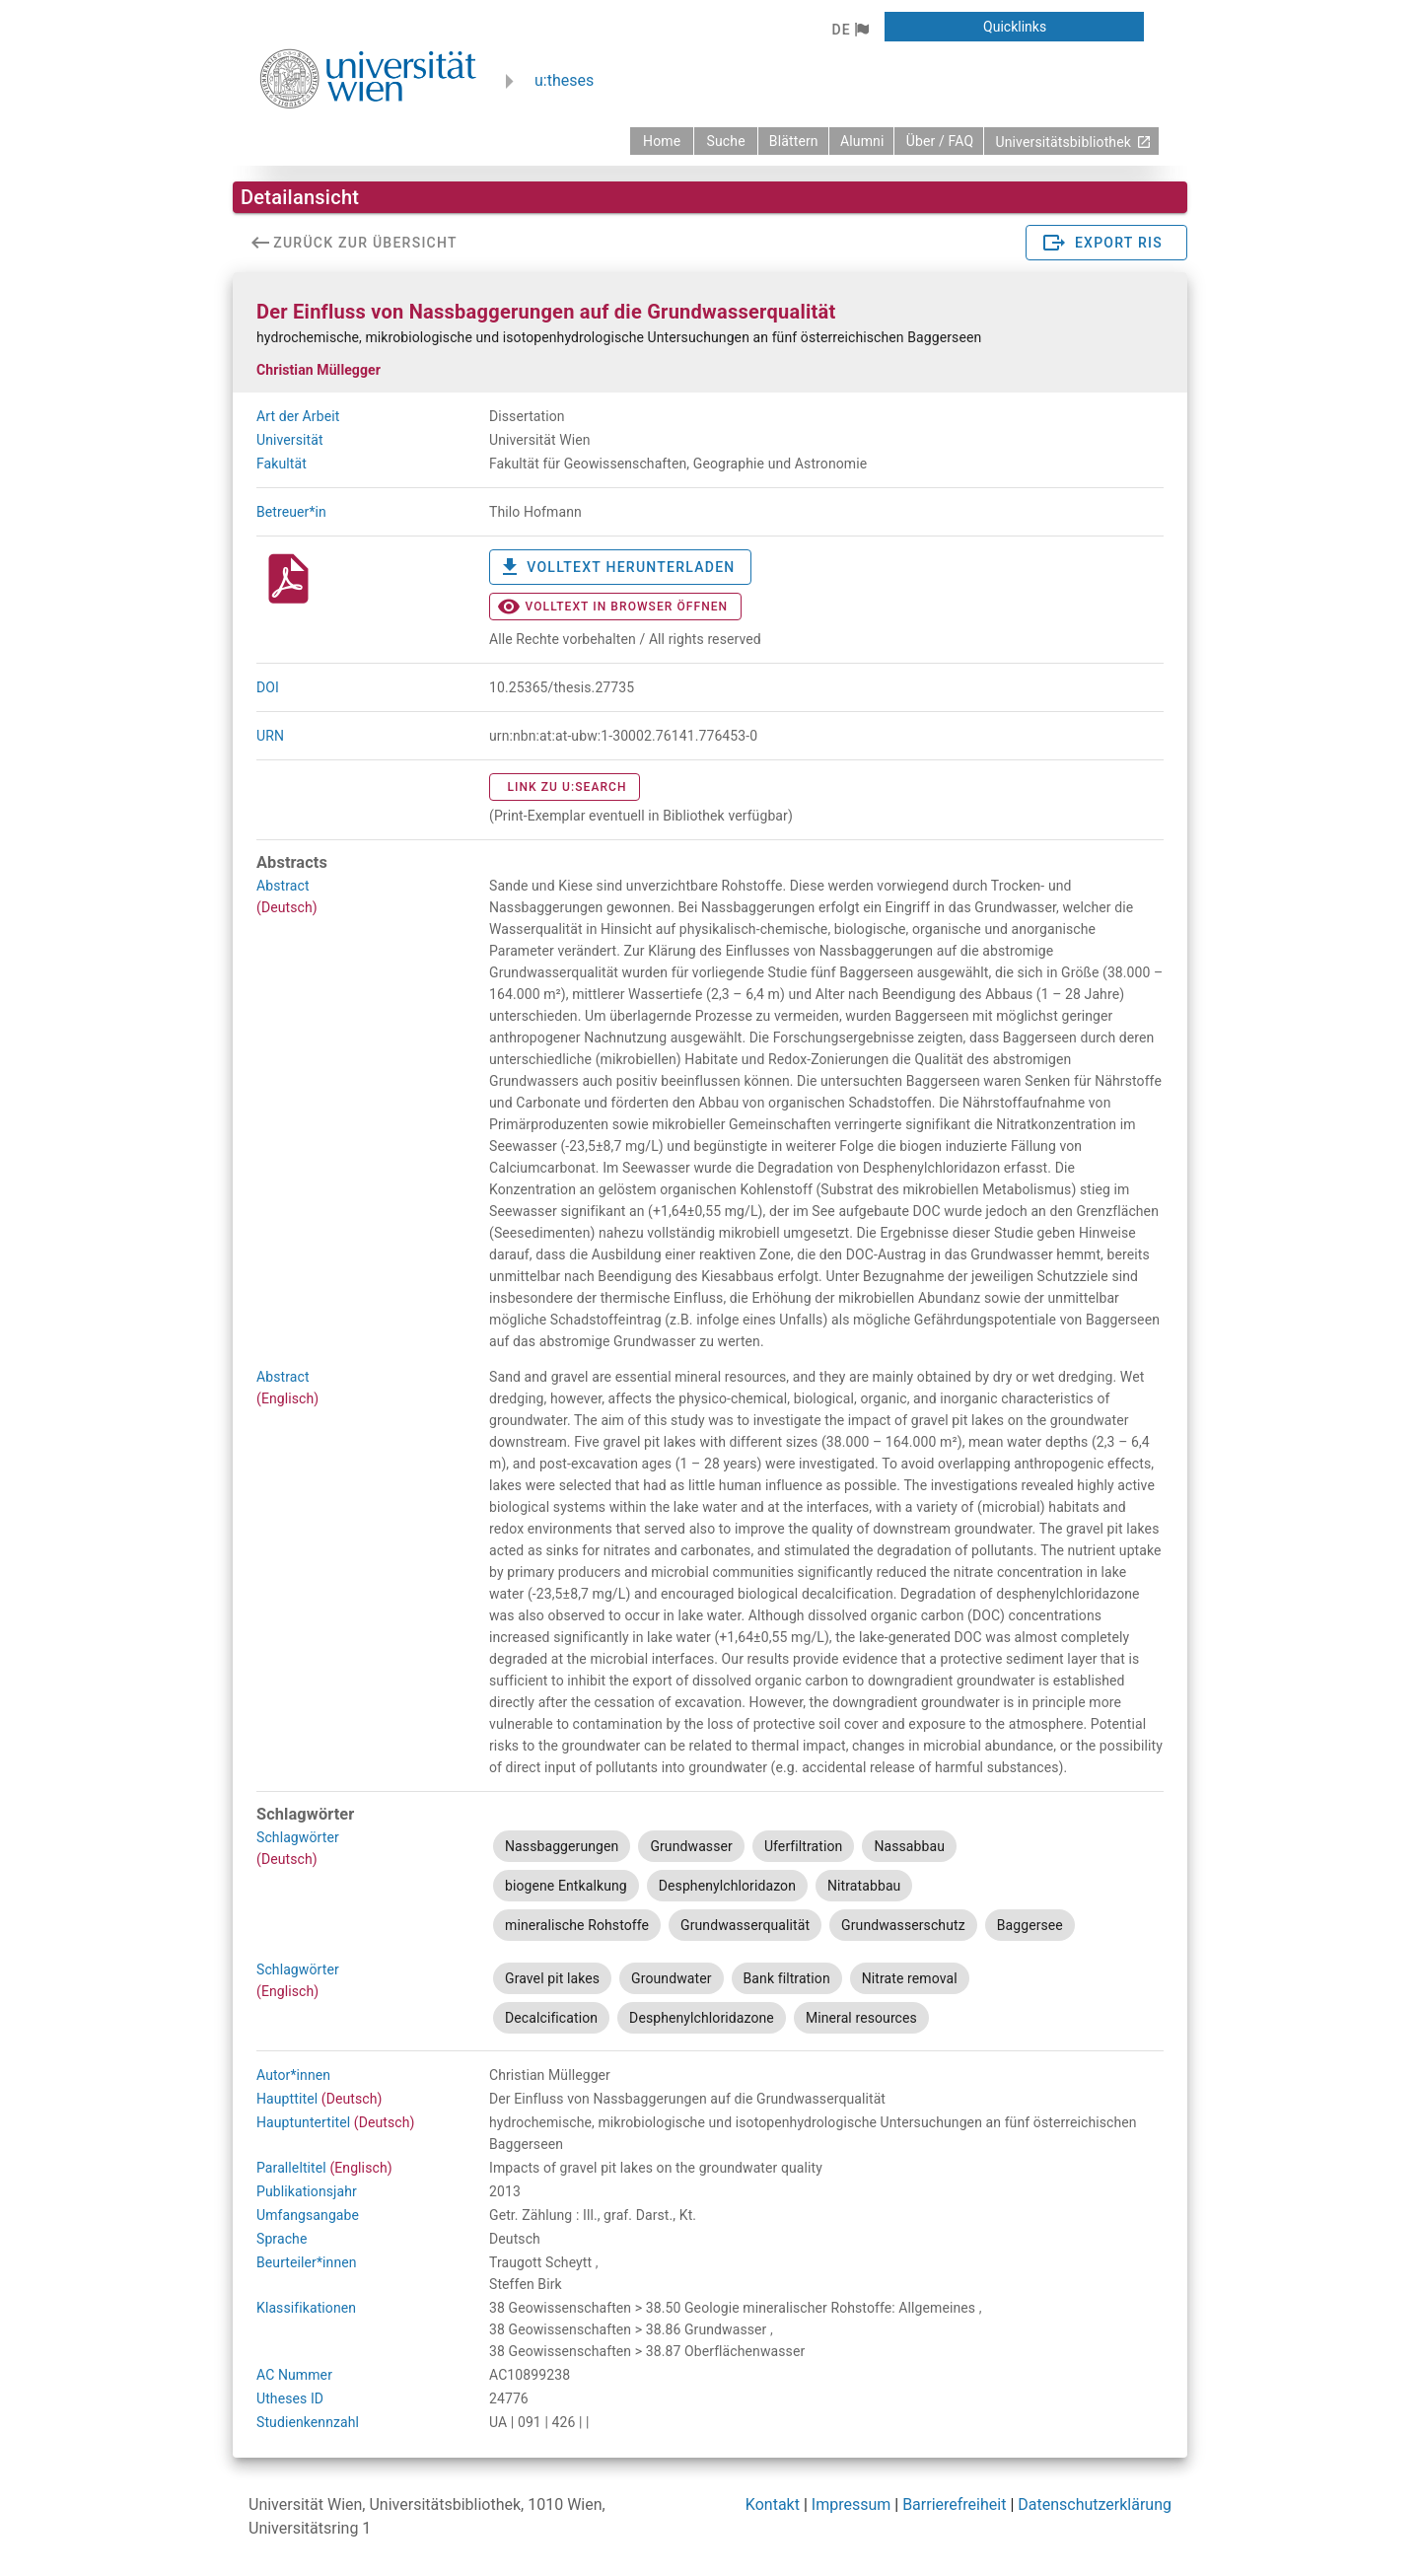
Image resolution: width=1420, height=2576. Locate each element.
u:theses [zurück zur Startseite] (564, 80)
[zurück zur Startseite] (661, 141)
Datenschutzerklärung (1095, 2504)
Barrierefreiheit (954, 2504)
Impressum (851, 2504)
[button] (850, 29)
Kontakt (773, 2504)
